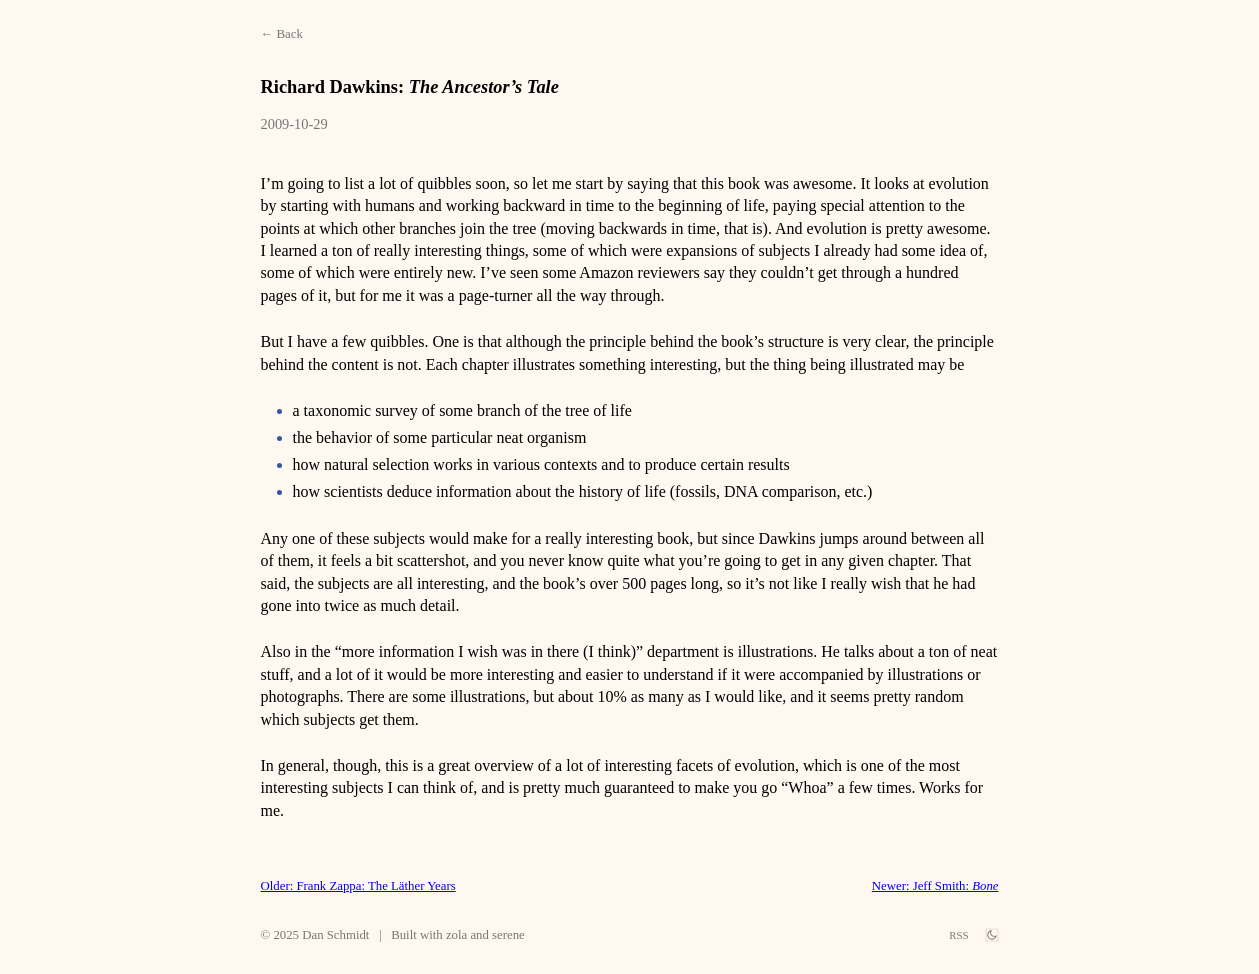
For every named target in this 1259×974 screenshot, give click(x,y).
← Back (282, 34)
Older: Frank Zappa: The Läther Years (358, 886)
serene (508, 935)
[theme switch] (992, 935)
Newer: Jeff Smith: (935, 886)
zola (456, 935)
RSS (958, 935)
